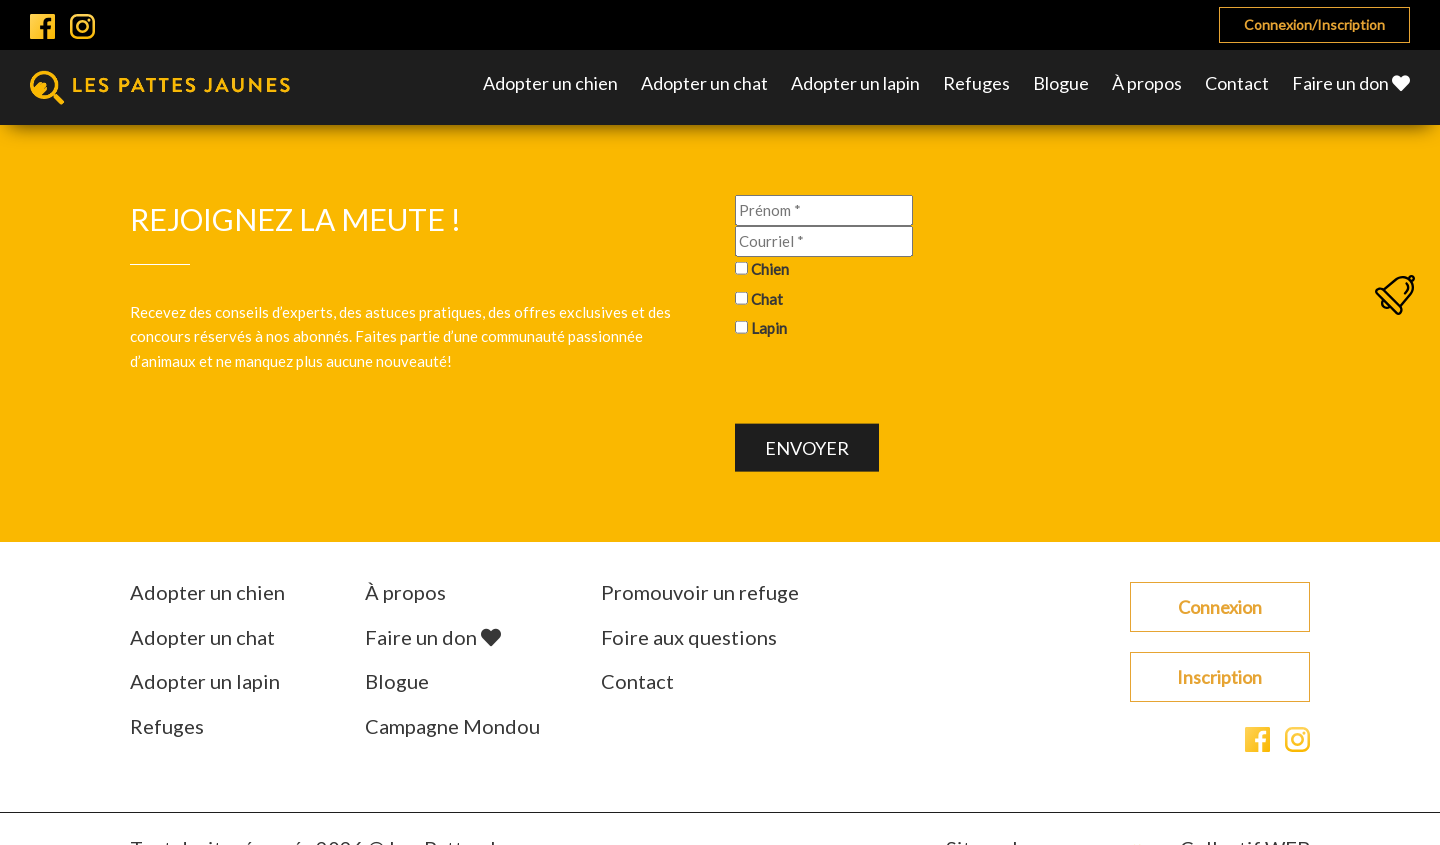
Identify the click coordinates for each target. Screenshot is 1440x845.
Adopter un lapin (855, 83)
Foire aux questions (689, 637)
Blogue (1061, 83)
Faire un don (1351, 83)
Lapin (769, 328)
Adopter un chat (704, 83)
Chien (770, 269)
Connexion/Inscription (1314, 24)
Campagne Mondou (452, 726)
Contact (1237, 83)
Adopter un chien (550, 83)
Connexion (1220, 607)
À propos (1147, 83)
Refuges (976, 83)
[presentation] (887, 385)
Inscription (1219, 677)
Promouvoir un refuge (700, 592)
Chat (767, 298)
